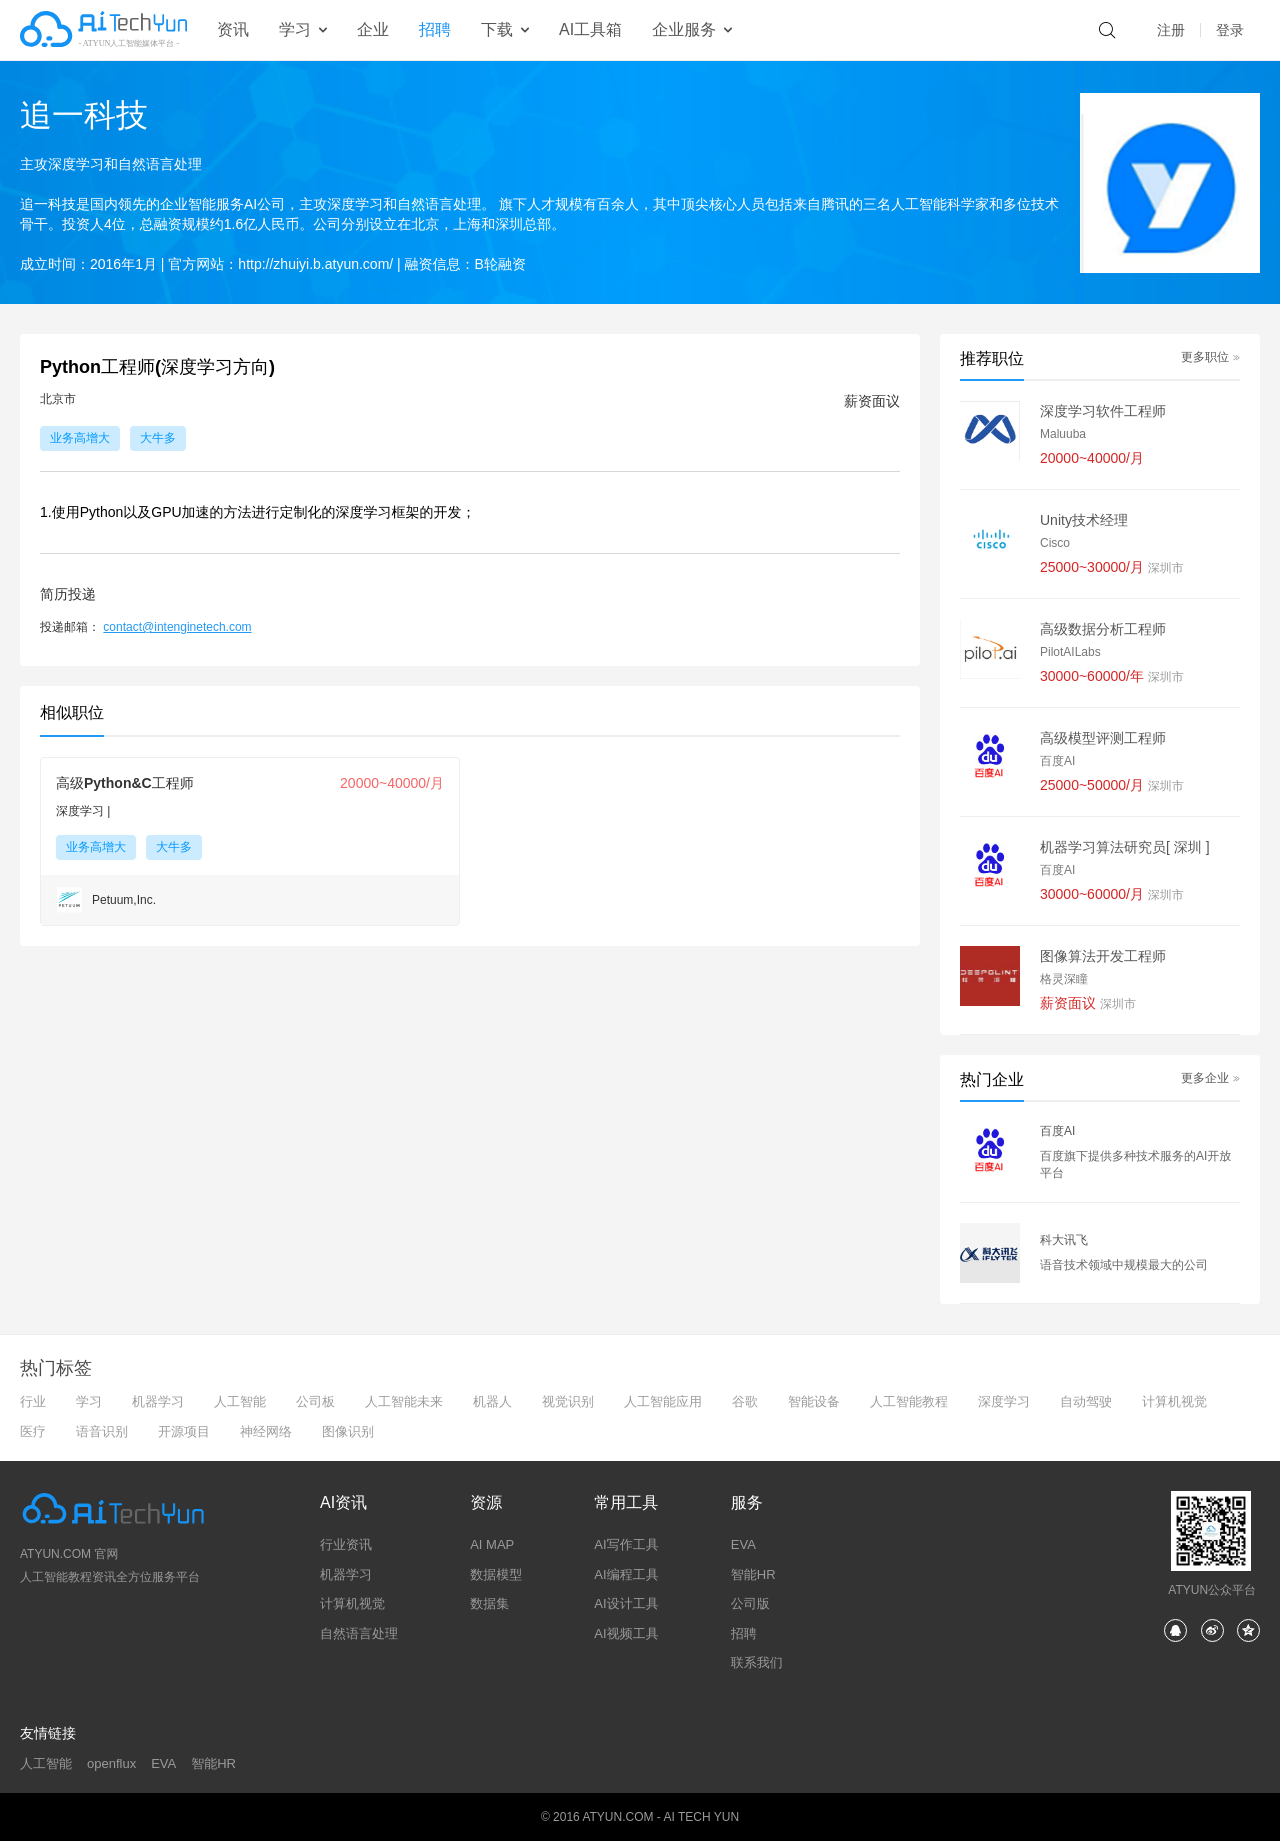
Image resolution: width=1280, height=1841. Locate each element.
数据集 (489, 1603)
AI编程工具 (626, 1574)
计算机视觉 (1174, 1401)
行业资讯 (346, 1544)
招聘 (435, 29)
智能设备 (814, 1401)
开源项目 (184, 1431)
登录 (1230, 30)
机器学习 (158, 1401)
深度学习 (1004, 1401)
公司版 (750, 1603)
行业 (33, 1401)
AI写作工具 (626, 1544)
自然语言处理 (359, 1633)
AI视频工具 (626, 1633)
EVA (743, 1544)
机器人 (492, 1401)
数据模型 (496, 1574)
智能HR (753, 1574)
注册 (1171, 30)
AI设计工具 (626, 1603)
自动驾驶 (1086, 1401)
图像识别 (348, 1431)
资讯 (233, 29)
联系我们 (757, 1662)
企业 (373, 29)
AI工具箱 (590, 29)
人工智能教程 (909, 1401)
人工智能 (240, 1401)
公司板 (315, 1401)
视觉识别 (568, 1401)
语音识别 (102, 1431)
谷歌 (745, 1401)
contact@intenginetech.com (177, 627)
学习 (89, 1401)
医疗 (33, 1431)
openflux (111, 1763)
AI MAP (492, 1544)
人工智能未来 (404, 1401)
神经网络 (266, 1431)
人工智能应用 (663, 1401)
